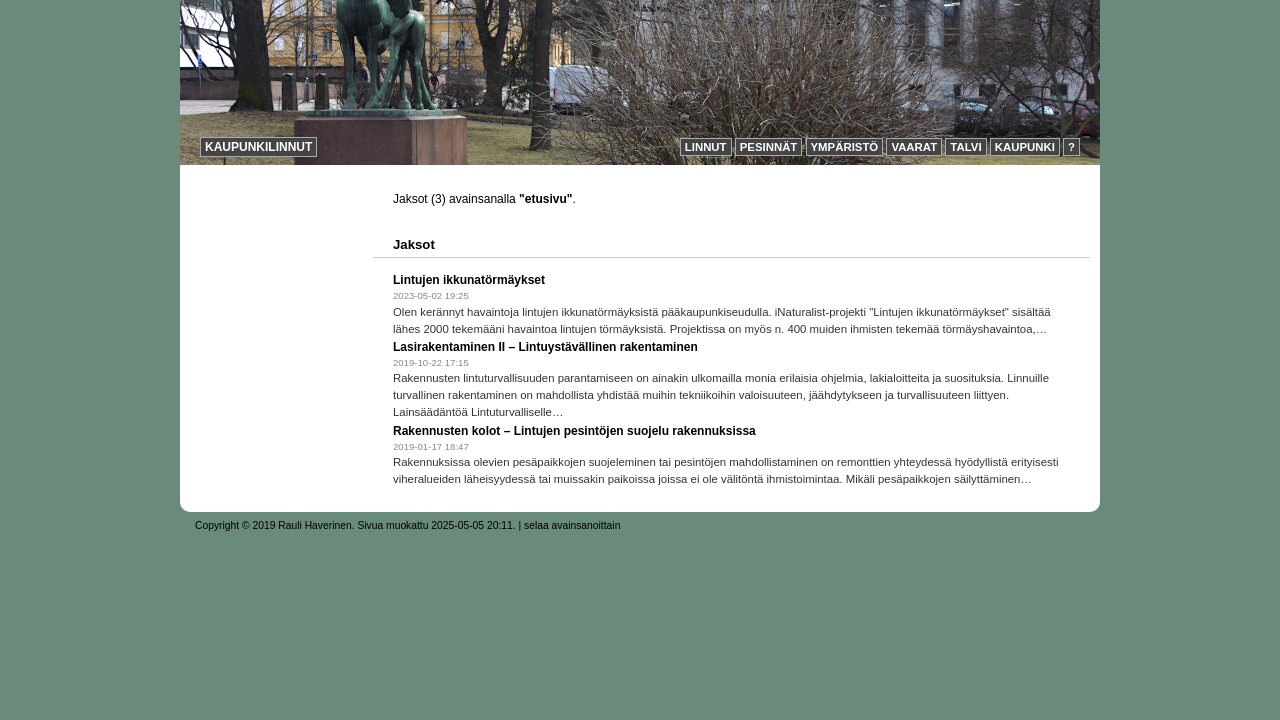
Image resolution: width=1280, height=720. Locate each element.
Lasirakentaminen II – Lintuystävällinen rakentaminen (545, 347)
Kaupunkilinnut (258, 147)
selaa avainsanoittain (572, 525)
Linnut (706, 147)
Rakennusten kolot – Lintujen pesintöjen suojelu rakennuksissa (574, 431)
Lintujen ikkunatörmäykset (469, 280)
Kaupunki (1025, 147)
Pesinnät (769, 147)
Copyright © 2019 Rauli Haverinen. (275, 525)
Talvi (965, 147)
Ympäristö (845, 147)
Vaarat (914, 147)
